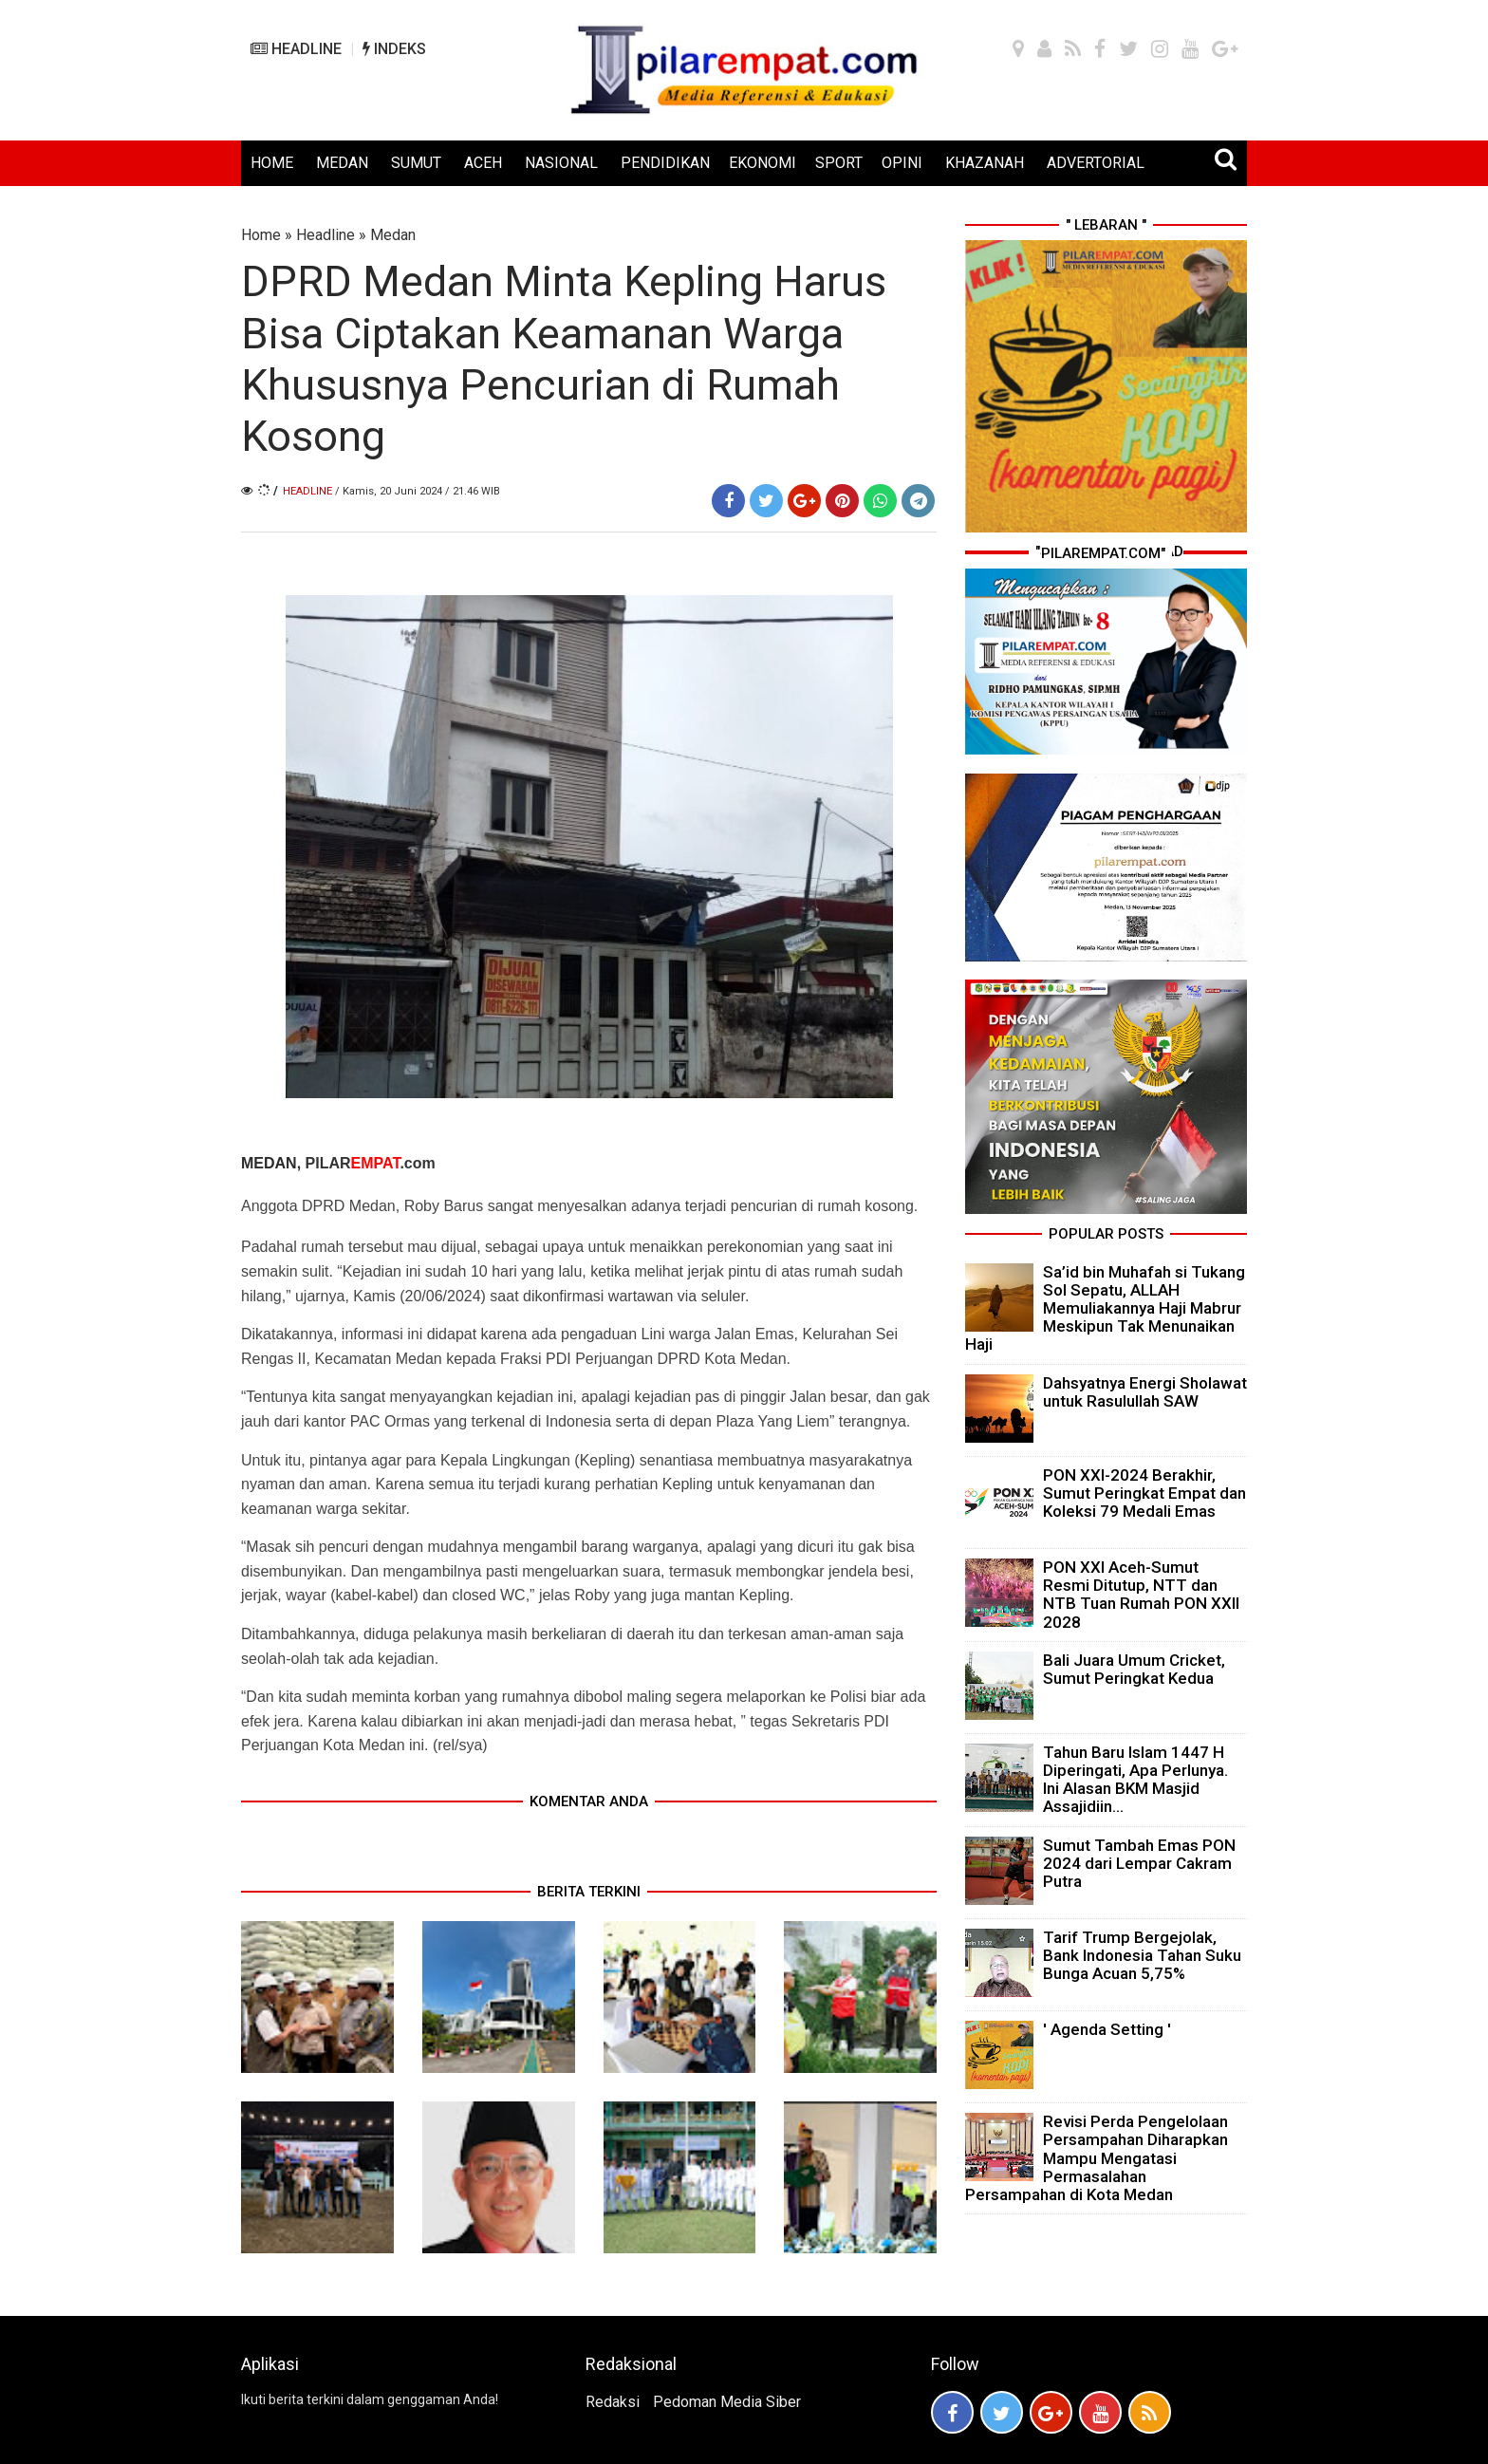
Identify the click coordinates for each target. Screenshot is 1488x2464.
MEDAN (342, 163)
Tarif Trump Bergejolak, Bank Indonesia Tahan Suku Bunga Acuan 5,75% (1142, 1955)
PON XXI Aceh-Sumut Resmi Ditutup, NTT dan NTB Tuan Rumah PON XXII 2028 (1141, 1595)
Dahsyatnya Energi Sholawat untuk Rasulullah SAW (1145, 1391)
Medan (393, 235)
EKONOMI (762, 163)
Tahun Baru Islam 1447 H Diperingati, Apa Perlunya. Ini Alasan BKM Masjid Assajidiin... (1135, 1780)
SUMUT (416, 163)
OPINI (902, 163)
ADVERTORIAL (1095, 163)
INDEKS (394, 49)
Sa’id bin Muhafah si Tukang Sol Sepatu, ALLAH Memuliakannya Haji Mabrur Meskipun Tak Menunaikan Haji (1105, 1308)
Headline (325, 235)
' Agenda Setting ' (1107, 2029)
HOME (272, 163)
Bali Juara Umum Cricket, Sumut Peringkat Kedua (1134, 1669)
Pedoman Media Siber (727, 2402)
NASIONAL (561, 163)
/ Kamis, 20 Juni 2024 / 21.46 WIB (417, 491)
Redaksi (613, 2402)
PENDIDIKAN (665, 163)
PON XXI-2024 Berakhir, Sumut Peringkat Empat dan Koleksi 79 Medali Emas (1144, 1493)
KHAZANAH (984, 163)
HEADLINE (296, 49)
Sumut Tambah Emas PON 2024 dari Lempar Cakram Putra (1139, 1863)
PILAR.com (371, 1163)
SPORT (839, 163)
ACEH (483, 163)
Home (261, 235)
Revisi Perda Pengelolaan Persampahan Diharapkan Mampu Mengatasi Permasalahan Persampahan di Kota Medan (1096, 2158)
